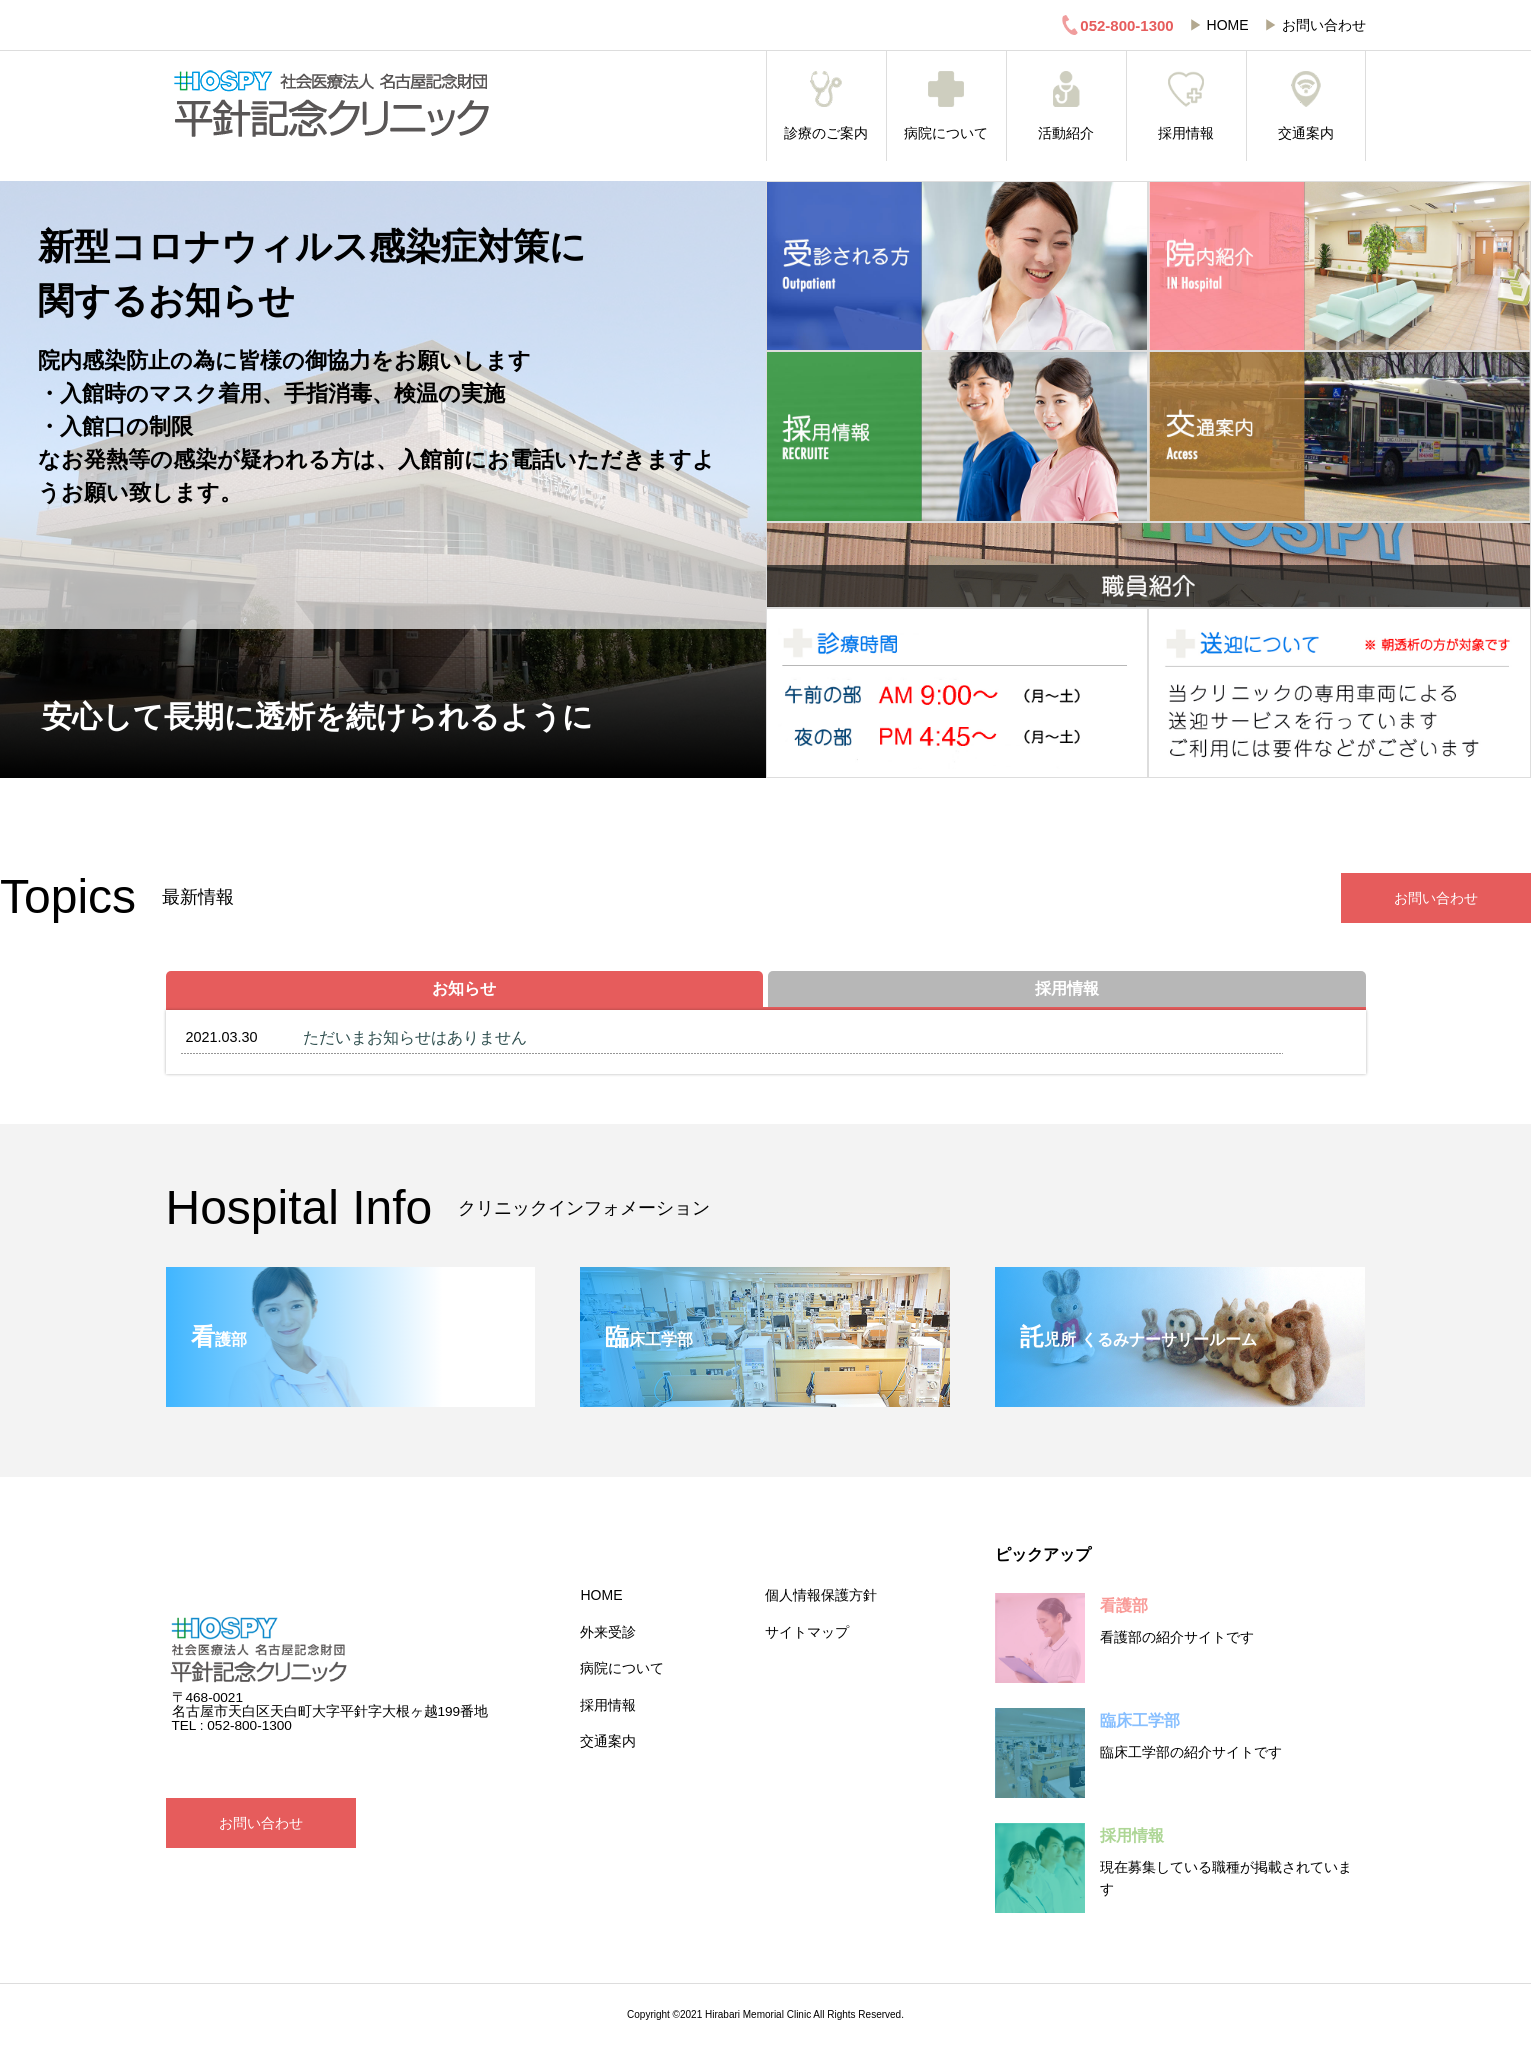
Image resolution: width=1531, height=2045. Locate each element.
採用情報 (1186, 106)
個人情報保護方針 (821, 1595)
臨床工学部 (1140, 1720)
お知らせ (464, 988)
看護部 (1124, 1605)
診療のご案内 (826, 106)
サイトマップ (807, 1632)
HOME (1228, 25)
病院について (946, 106)
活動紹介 (1066, 106)
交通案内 (1306, 106)
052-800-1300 (1116, 25)
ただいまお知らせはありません (415, 1037)
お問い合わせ (1324, 25)
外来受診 (608, 1632)
